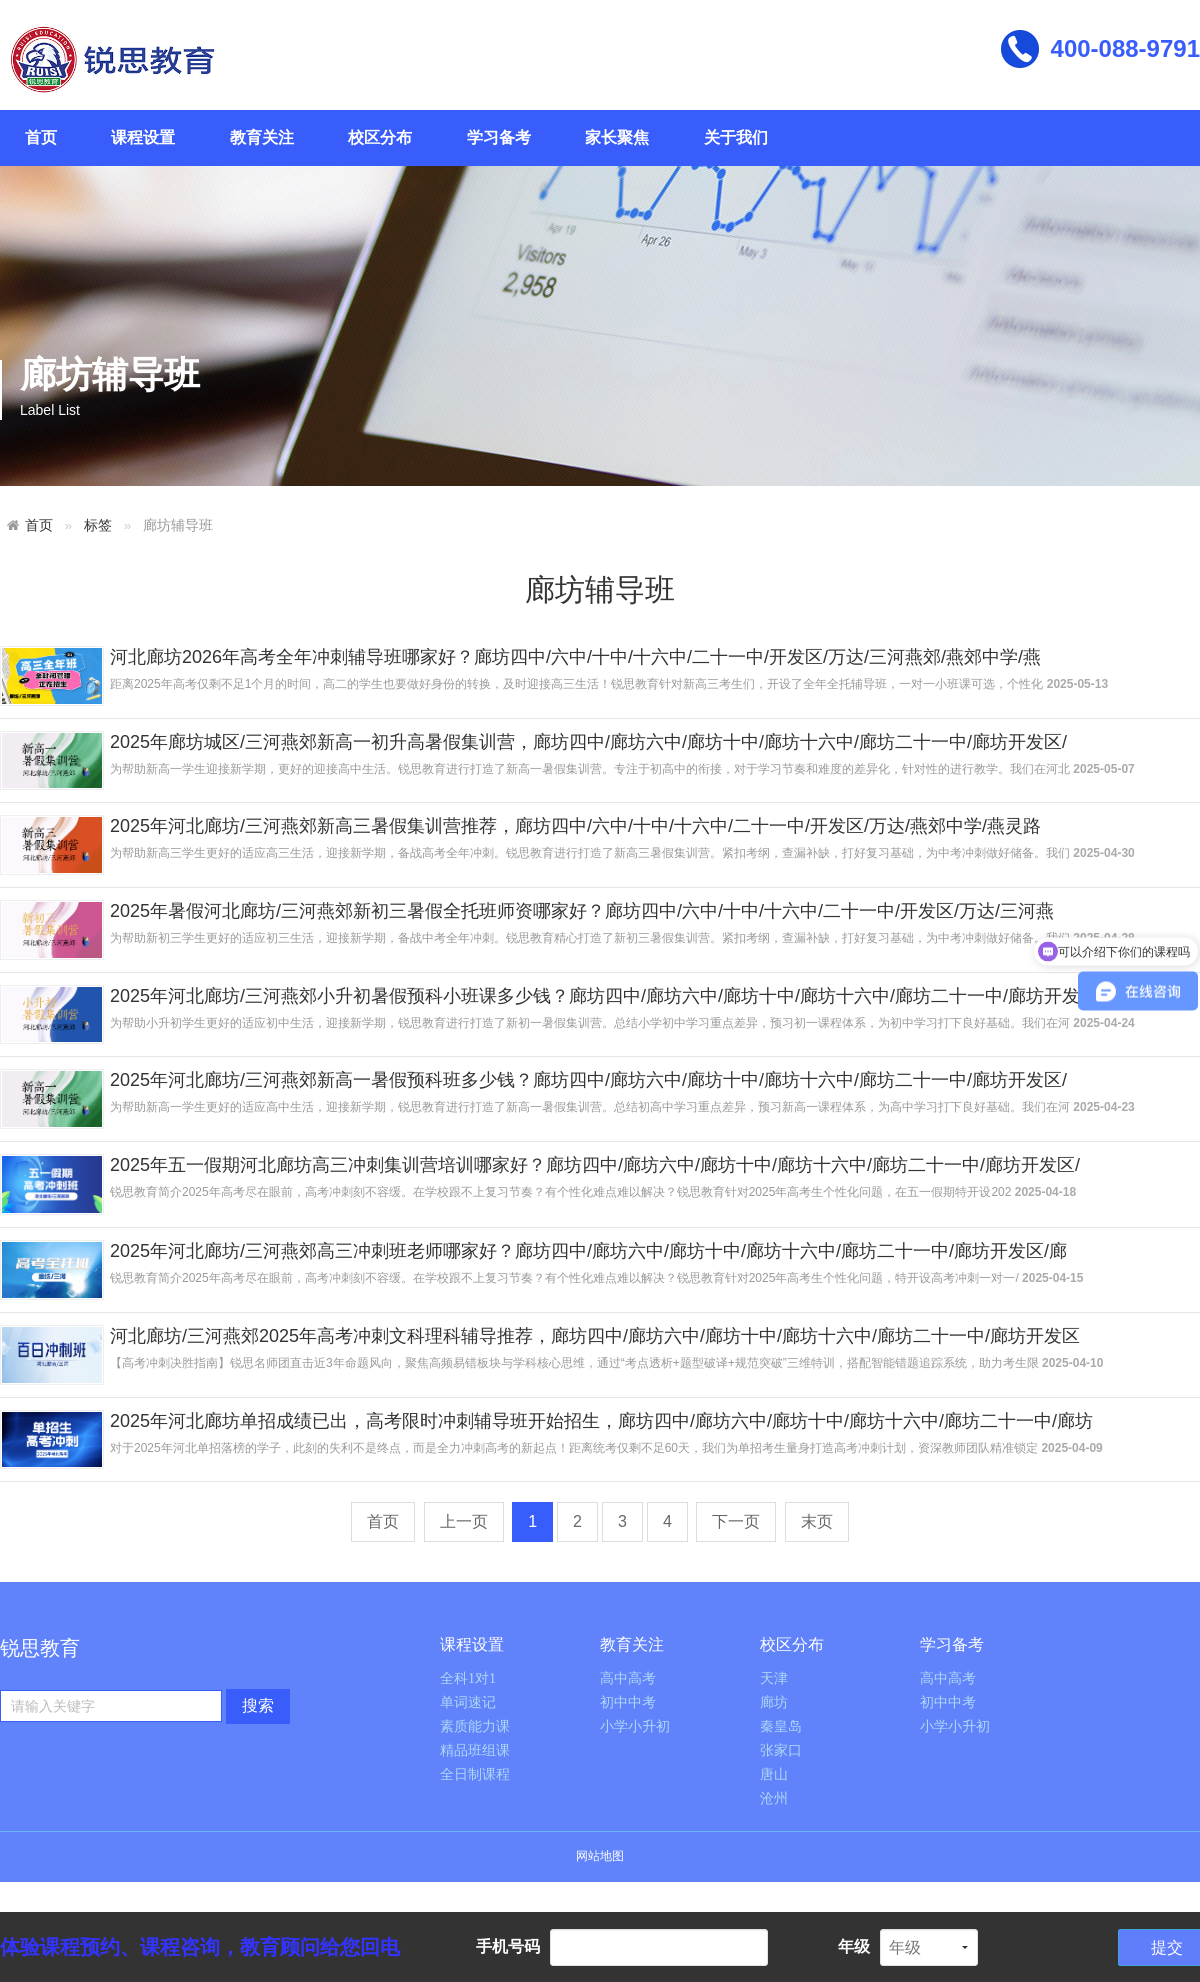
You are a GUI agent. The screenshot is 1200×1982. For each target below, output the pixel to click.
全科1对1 (468, 1678)
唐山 (774, 1774)
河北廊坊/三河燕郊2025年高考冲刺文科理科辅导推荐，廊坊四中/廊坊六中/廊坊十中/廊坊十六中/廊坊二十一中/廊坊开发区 (595, 1336)
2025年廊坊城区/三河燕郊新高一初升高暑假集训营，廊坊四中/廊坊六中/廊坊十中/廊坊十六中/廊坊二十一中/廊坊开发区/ (588, 742)
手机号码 (508, 1946)
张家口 (781, 1750)
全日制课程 (475, 1774)
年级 (854, 1946)
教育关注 (262, 137)
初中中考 (628, 1702)
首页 (41, 137)
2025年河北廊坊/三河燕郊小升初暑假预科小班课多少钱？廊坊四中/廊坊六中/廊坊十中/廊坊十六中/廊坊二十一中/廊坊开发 (595, 996)
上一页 (464, 1521)
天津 (774, 1678)
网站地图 (600, 1856)
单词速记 (468, 1702)
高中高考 (628, 1678)
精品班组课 (475, 1750)
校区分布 (380, 137)
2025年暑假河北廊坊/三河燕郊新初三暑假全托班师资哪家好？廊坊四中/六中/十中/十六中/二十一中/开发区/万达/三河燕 (582, 911)
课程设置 (143, 137)
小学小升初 (635, 1726)
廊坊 (774, 1702)
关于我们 (736, 137)
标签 (98, 525)
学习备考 (499, 137)
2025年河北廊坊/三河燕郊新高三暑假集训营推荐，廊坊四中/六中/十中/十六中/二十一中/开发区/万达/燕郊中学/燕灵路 (575, 826)
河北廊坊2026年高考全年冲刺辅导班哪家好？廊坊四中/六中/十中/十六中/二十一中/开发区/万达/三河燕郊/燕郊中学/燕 (575, 657)
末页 (817, 1521)
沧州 (774, 1798)
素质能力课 (475, 1726)
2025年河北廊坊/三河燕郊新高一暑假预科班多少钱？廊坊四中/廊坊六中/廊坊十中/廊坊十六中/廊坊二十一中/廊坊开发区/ (588, 1080)
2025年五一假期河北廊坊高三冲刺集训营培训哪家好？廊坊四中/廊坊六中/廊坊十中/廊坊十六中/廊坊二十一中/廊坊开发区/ (595, 1165)
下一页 (736, 1521)
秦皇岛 (781, 1726)
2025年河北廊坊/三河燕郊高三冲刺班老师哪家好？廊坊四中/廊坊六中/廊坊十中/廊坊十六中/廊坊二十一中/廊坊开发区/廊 (588, 1251)
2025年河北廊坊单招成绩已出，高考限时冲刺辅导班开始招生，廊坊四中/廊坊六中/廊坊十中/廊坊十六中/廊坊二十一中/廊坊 (601, 1421)
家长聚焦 (617, 137)
